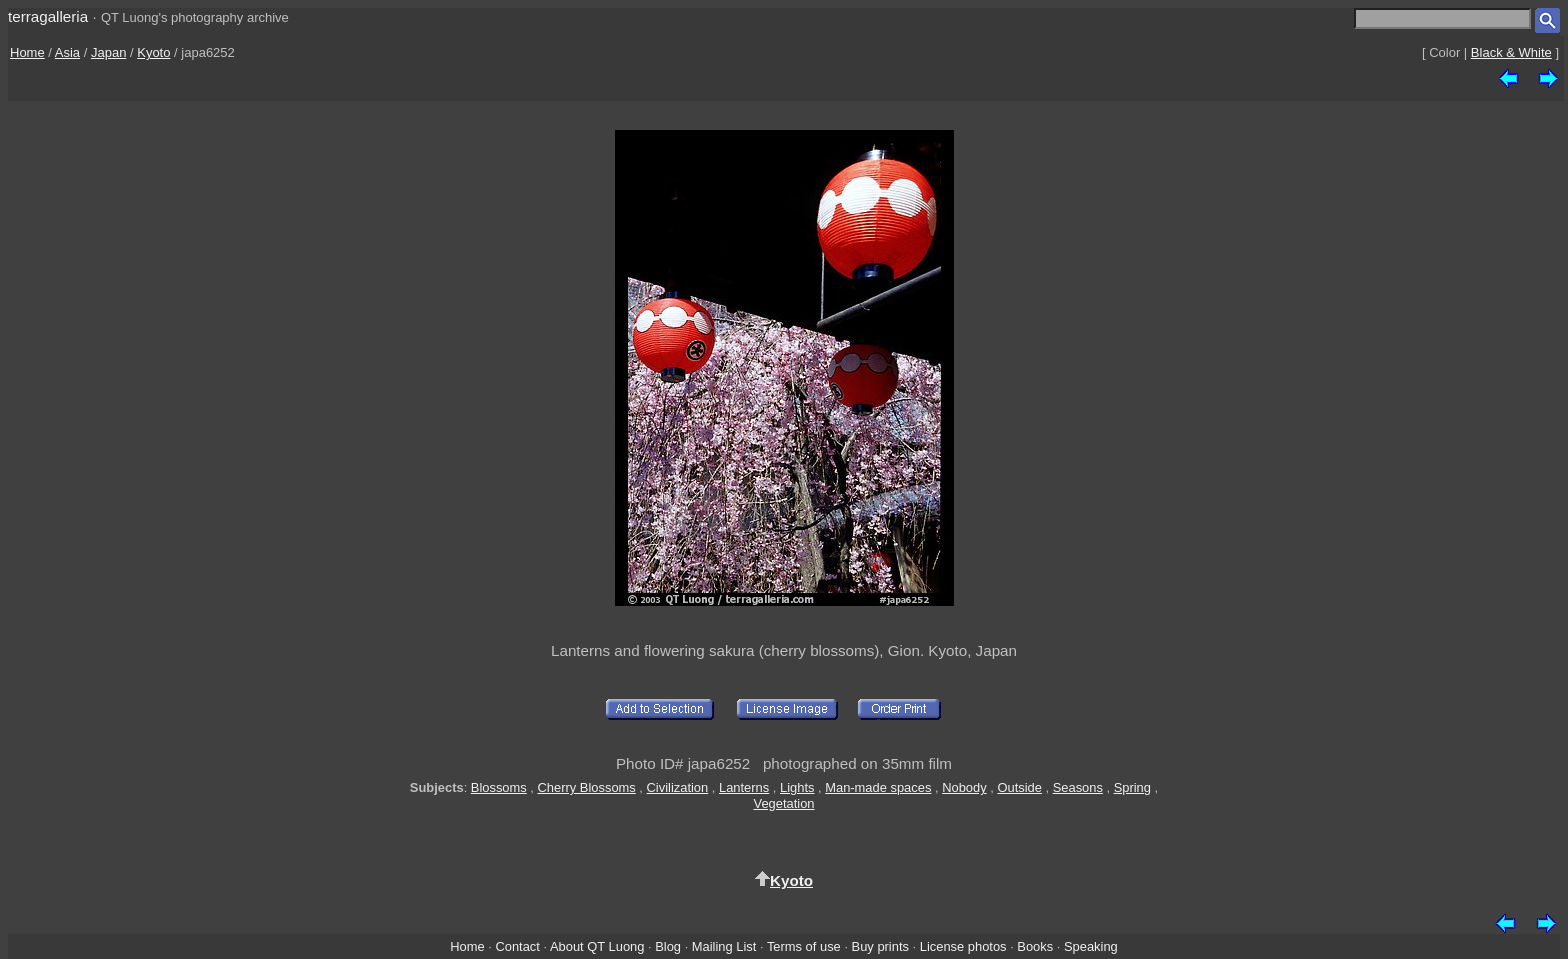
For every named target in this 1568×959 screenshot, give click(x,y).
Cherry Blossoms (587, 787)
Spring (1132, 787)
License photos (963, 946)
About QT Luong (597, 946)
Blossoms (499, 787)
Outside (1019, 787)
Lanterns (744, 787)
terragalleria (48, 16)
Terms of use (804, 946)
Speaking (1091, 946)
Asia (67, 52)
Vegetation (783, 803)
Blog (668, 946)
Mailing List (724, 946)
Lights (797, 787)
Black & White (1511, 52)
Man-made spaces (878, 787)
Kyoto (153, 52)
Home (27, 52)
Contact (517, 946)
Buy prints (880, 946)
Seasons (1078, 787)
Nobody (964, 787)
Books (1035, 946)
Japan (108, 52)
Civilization (678, 787)
